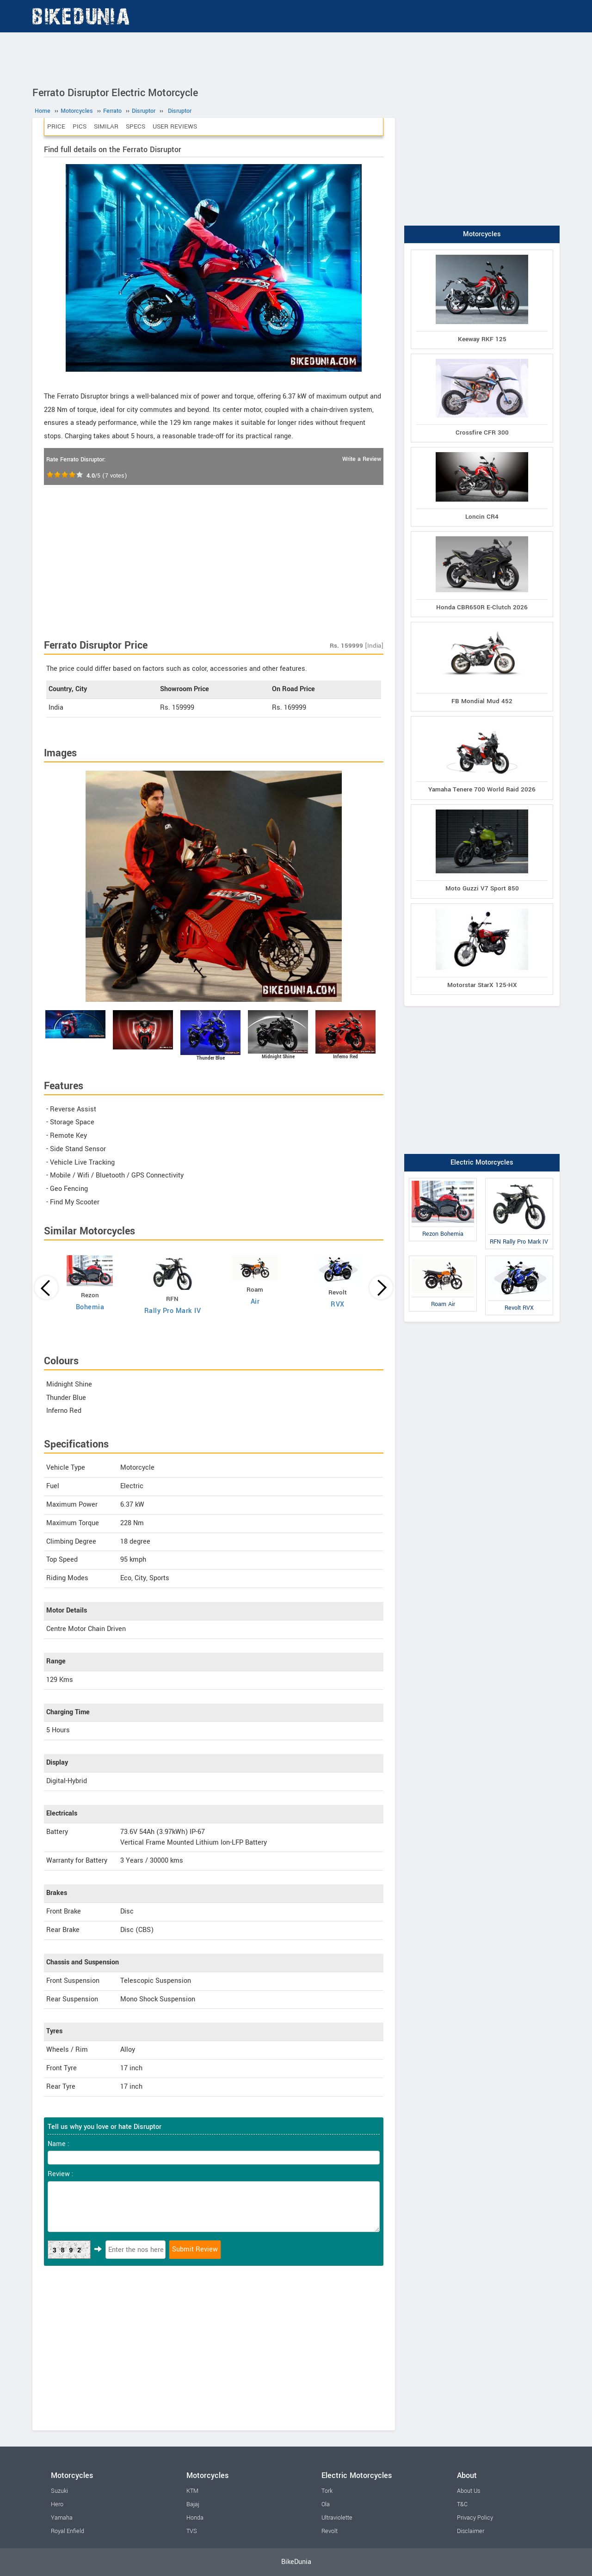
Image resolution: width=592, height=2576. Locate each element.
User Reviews (175, 126)
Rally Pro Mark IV (172, 1311)
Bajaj (192, 2504)
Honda (195, 2518)
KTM (192, 2491)
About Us (468, 2491)
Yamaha (62, 2518)
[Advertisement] (296, 58)
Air (255, 1301)
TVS (191, 2531)
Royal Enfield (67, 2531)
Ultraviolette (336, 2518)
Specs (135, 126)
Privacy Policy (475, 2518)
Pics (79, 126)
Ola (325, 2504)
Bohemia (90, 1307)
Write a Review (361, 459)
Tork (327, 2491)
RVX (338, 1304)
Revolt (329, 2531)
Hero (57, 2504)
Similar (106, 126)
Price (56, 126)
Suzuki (59, 2491)
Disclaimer (470, 2531)
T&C (462, 2504)
